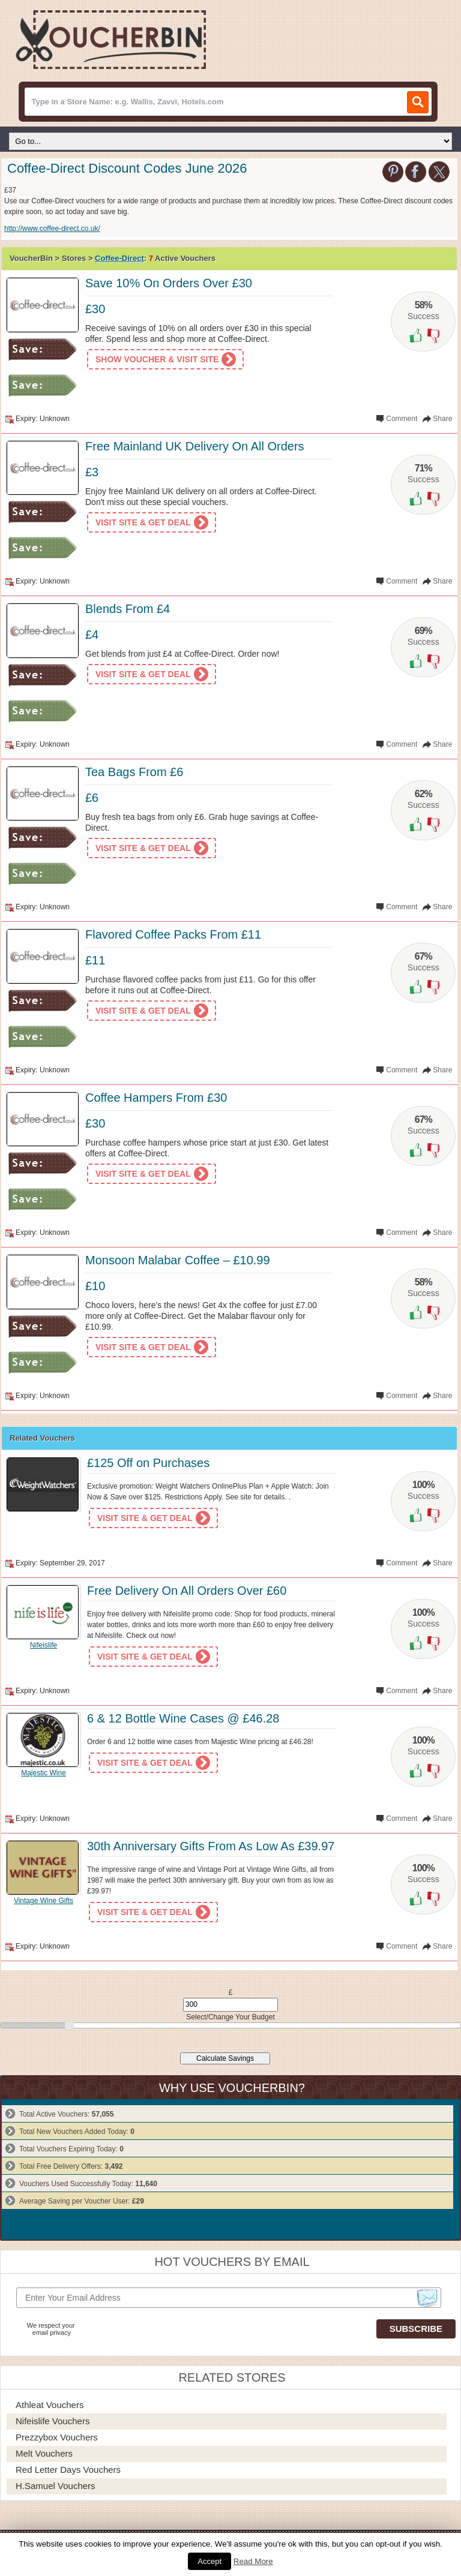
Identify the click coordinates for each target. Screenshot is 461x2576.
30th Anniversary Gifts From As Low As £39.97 (210, 1846)
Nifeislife (43, 1645)
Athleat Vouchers (49, 2405)
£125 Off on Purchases (148, 1462)
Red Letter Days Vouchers (68, 2469)
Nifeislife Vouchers (52, 2421)
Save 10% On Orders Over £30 (168, 283)
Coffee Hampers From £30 (156, 1097)
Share (442, 418)
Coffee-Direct (119, 258)
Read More (253, 2561)
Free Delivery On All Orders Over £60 (186, 1590)
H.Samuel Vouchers (55, 2486)
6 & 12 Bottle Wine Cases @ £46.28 (183, 1718)
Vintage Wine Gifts (43, 1900)
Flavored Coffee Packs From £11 (173, 934)
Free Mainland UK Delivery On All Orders (194, 446)
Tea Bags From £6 (134, 771)
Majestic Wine (43, 1773)
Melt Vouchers (44, 2453)
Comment (401, 418)
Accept (209, 2561)
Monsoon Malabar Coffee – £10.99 (177, 1260)
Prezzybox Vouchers (57, 2437)
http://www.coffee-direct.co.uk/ (52, 228)
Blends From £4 (127, 608)
